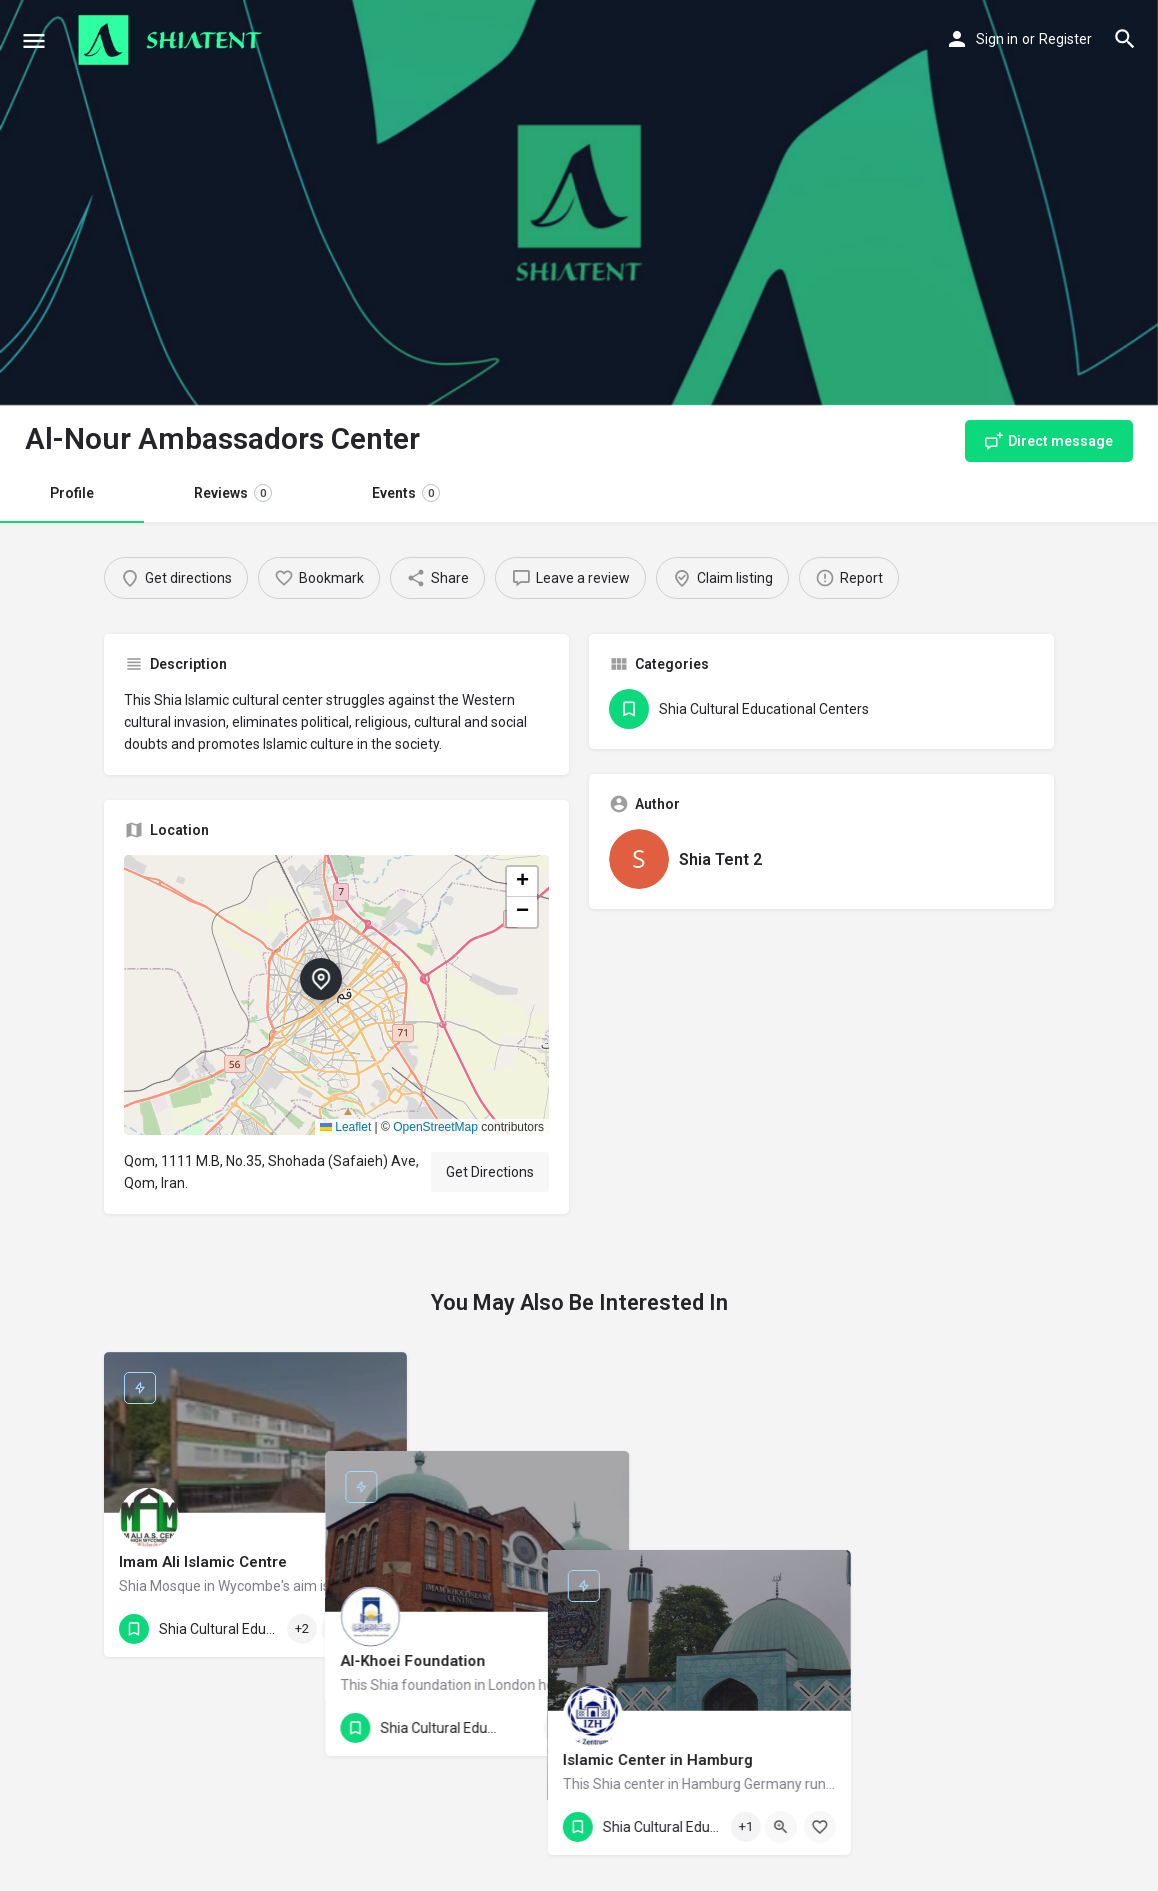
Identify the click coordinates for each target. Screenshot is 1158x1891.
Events (406, 493)
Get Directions (490, 1172)
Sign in (997, 39)
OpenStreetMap (435, 1127)
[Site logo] (172, 40)
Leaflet (345, 1127)
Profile (72, 493)
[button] (337, 995)
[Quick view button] (337, 1629)
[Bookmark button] (376, 1629)
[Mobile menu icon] (34, 40)
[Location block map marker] (321, 979)
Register (1065, 39)
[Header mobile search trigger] (1125, 39)
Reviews (233, 493)
